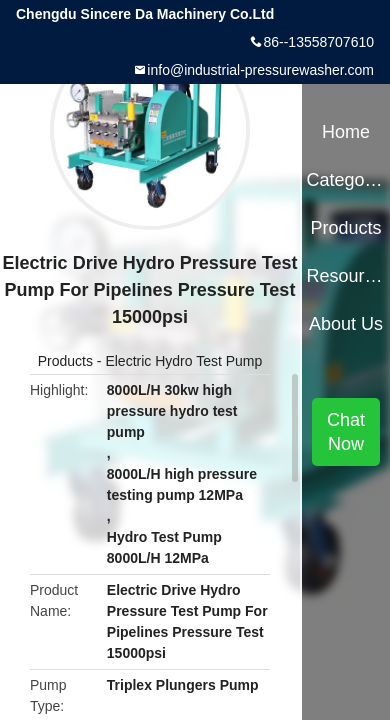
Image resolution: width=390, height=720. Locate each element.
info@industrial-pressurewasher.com (260, 70)
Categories (345, 180)
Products (65, 361)
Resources (345, 276)
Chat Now (346, 432)
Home (346, 132)
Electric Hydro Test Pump (183, 361)
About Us (346, 324)
